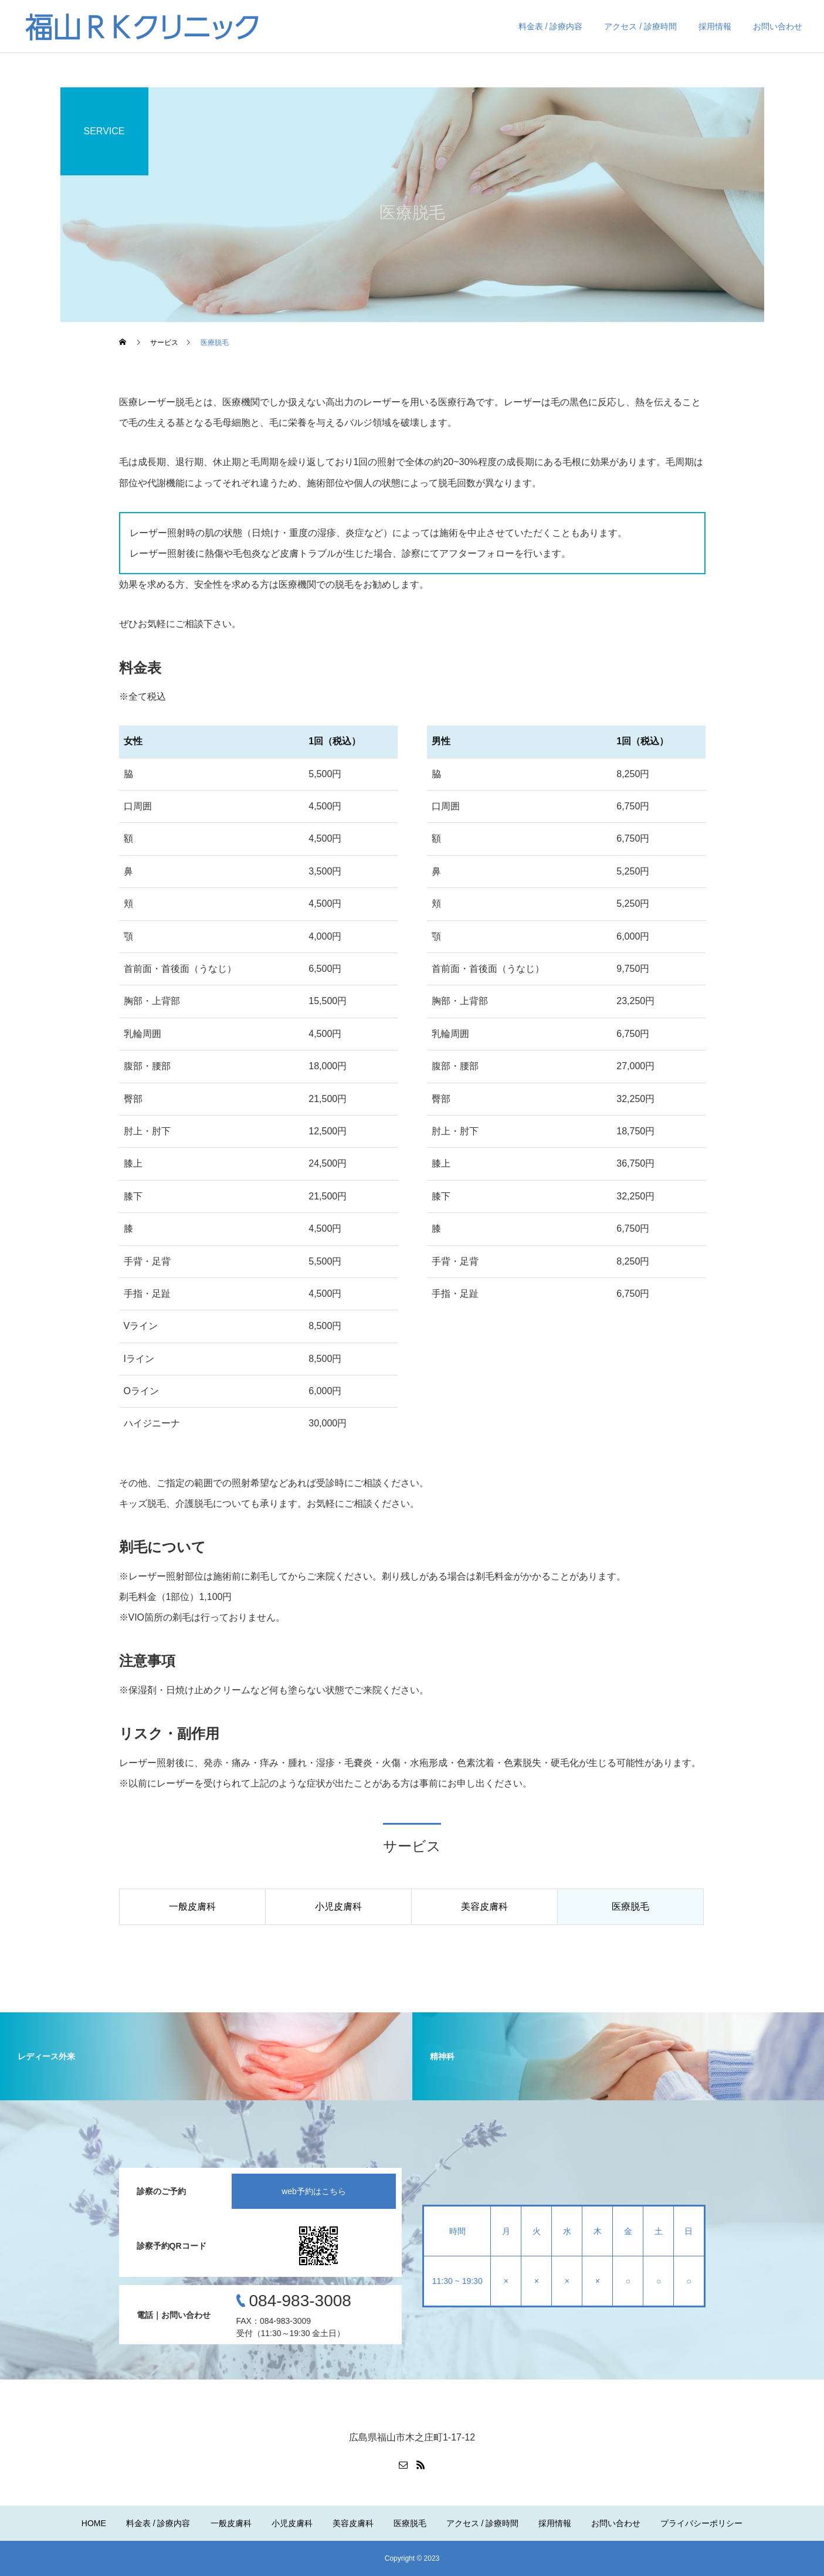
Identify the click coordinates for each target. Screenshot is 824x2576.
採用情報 (714, 26)
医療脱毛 (410, 2523)
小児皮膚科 (292, 2523)
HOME (94, 2523)
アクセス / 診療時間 (640, 26)
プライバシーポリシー (701, 2523)
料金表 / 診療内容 (550, 26)
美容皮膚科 (353, 2523)
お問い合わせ (777, 26)
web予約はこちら (314, 2191)
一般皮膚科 (231, 2523)
